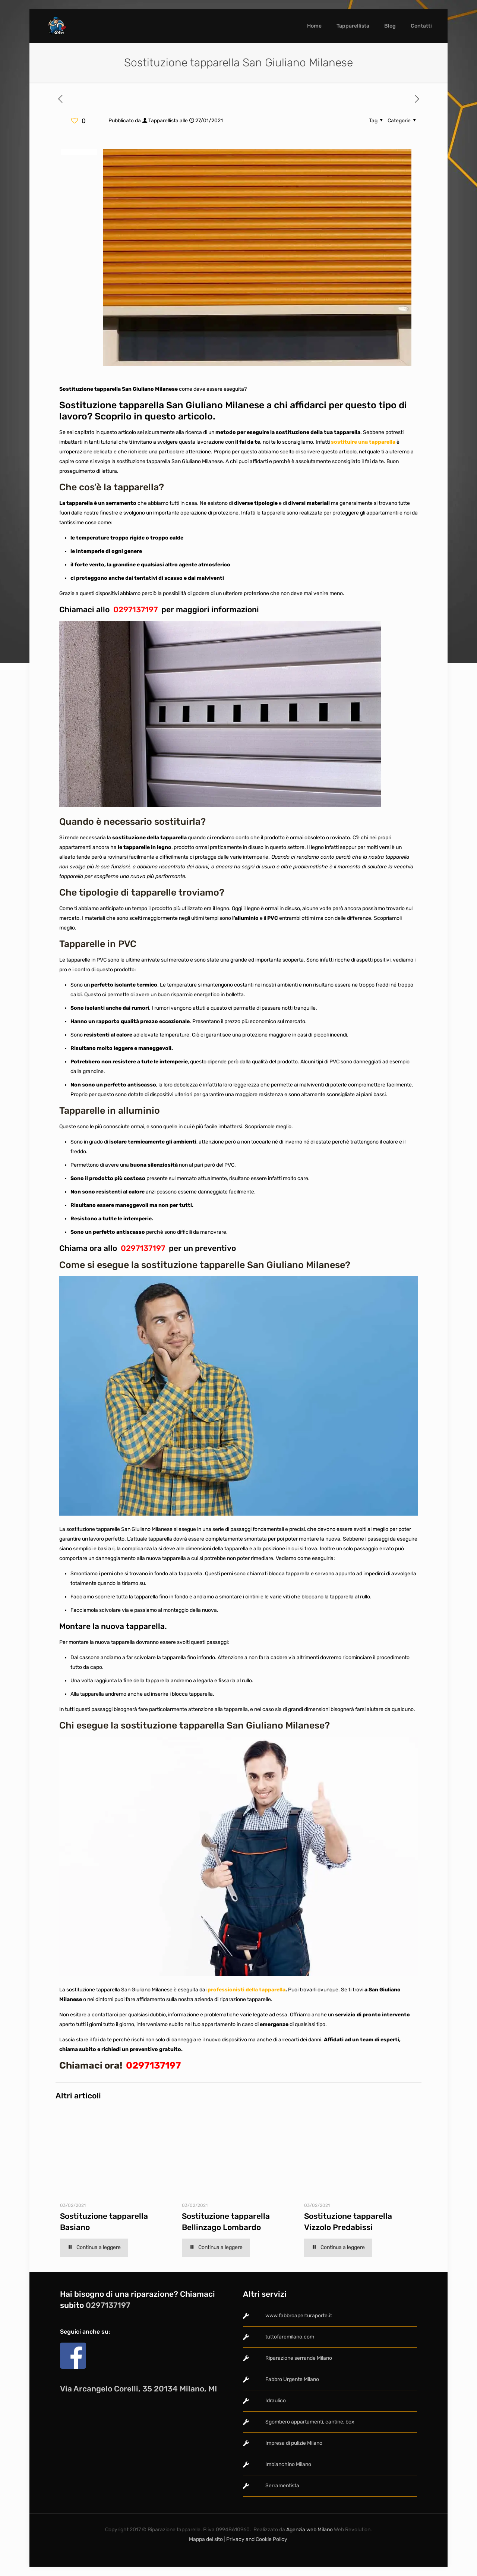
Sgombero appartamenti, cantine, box (309, 2422)
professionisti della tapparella (245, 1990)
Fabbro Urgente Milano (292, 2379)
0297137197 (135, 609)
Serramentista (282, 2485)
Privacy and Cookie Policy (257, 2539)
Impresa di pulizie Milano (293, 2443)
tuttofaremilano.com (289, 2337)
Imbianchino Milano (288, 2464)
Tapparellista (163, 120)
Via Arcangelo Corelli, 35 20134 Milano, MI (138, 2388)
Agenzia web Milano (309, 2529)
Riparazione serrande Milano (298, 2358)
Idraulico (275, 2400)
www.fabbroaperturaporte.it (298, 2315)
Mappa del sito (206, 2539)
